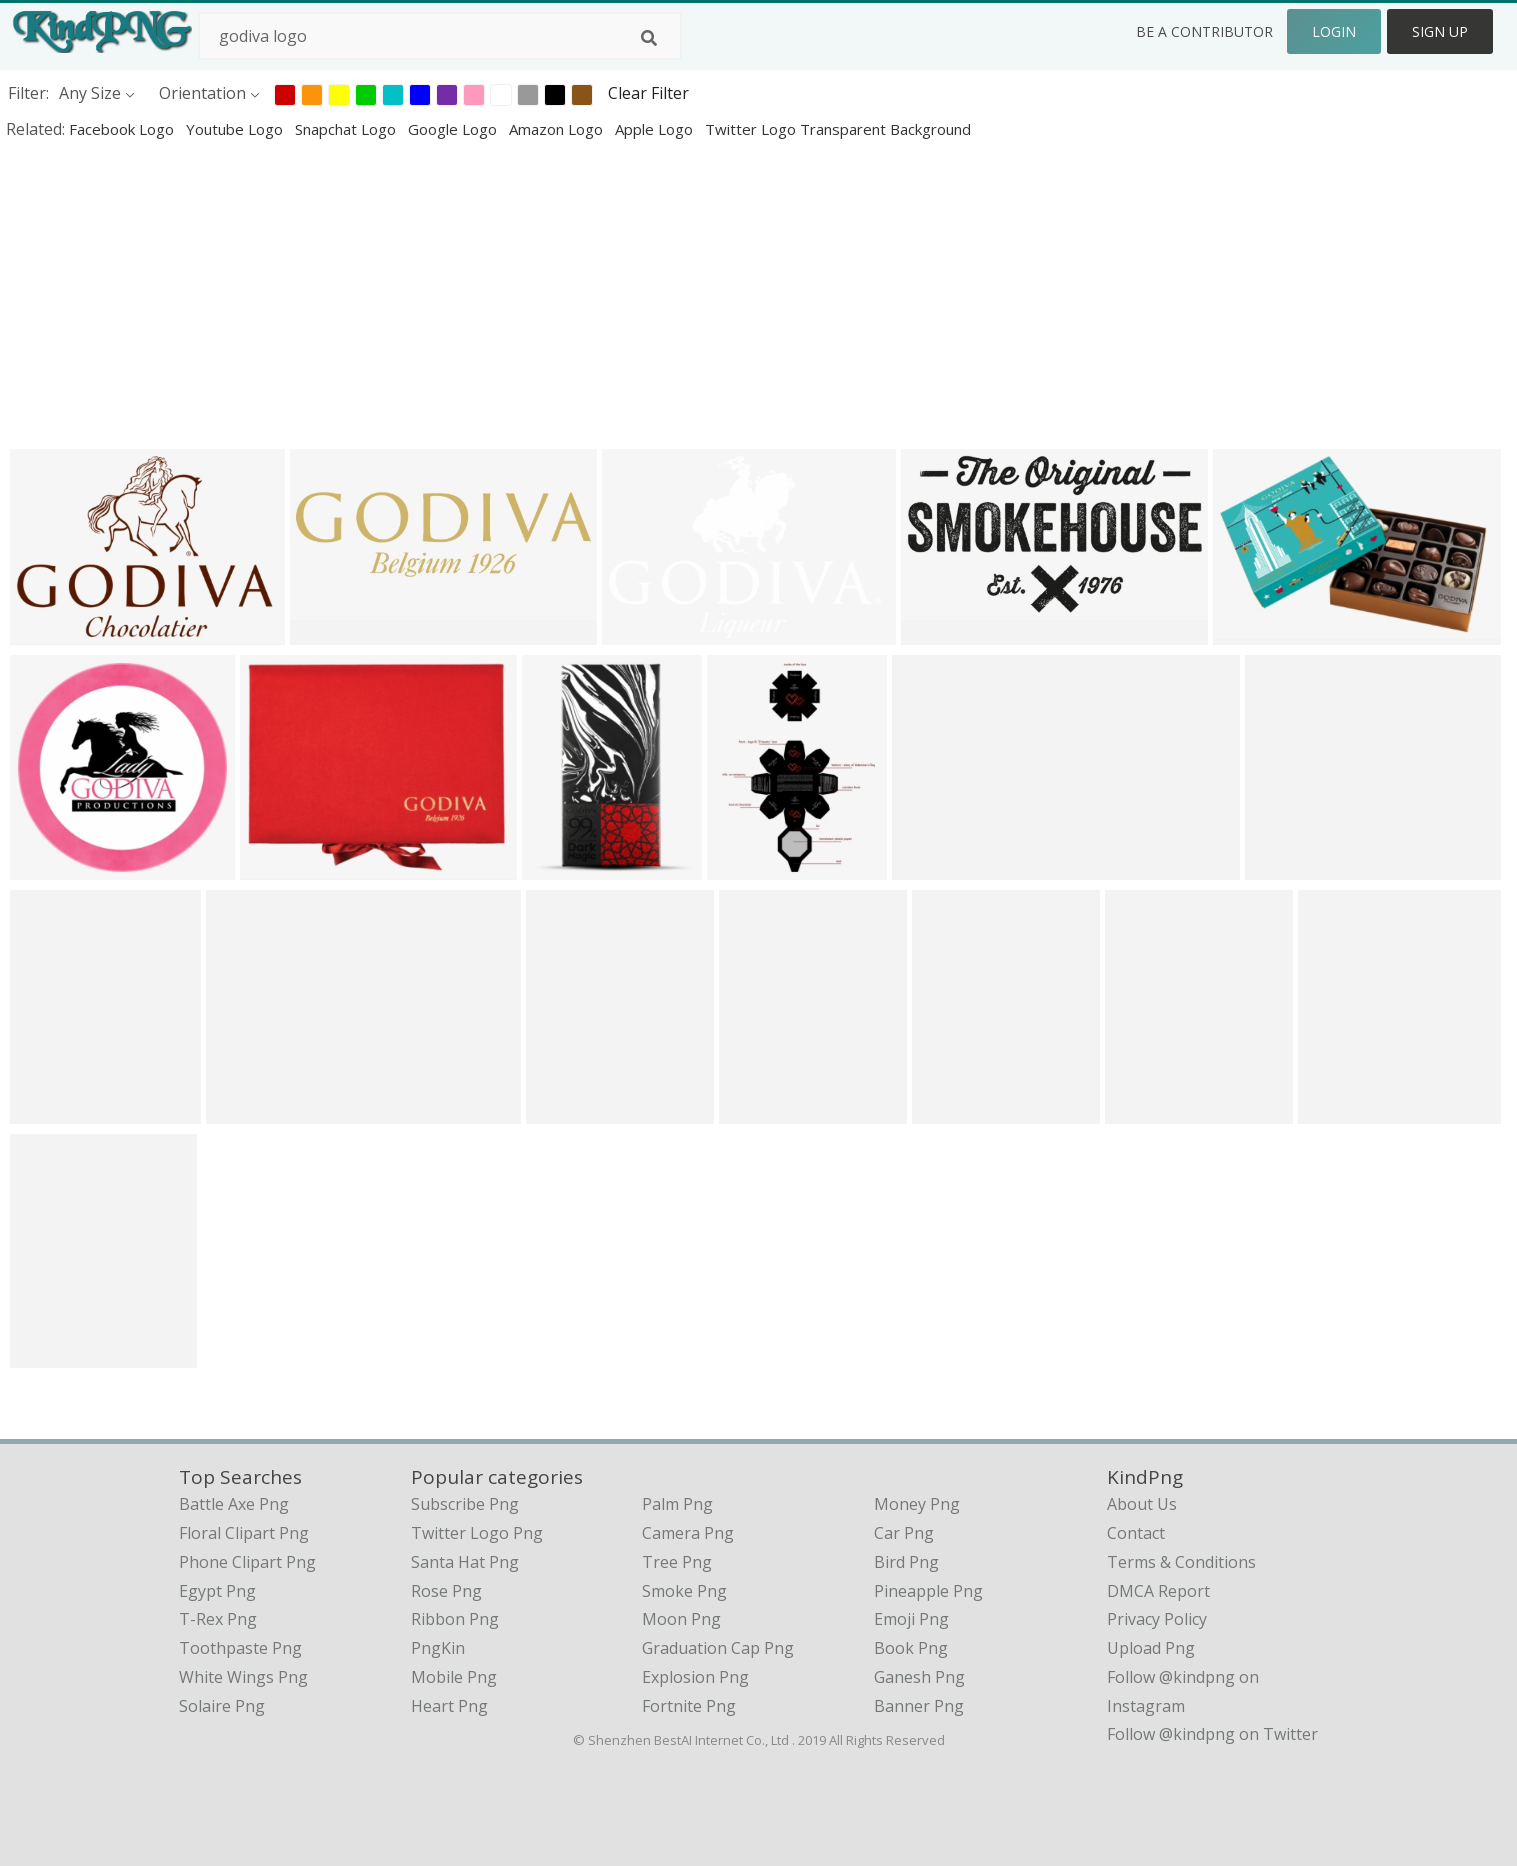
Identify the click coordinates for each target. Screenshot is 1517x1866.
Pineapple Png (928, 1591)
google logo (454, 129)
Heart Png (449, 1706)
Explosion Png (695, 1677)
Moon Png (681, 1619)
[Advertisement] (600, 294)
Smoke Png (684, 1591)
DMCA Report (1158, 1591)
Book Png (911, 1648)
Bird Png (906, 1562)
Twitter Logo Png (477, 1533)
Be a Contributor (1204, 31)
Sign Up (1440, 31)
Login (1334, 31)
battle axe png (234, 1504)
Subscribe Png (465, 1504)
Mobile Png (454, 1677)
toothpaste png (240, 1648)
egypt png (217, 1591)
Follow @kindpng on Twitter (1212, 1734)
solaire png (222, 1706)
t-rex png (218, 1619)
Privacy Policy (1157, 1619)
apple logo (656, 129)
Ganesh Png (919, 1677)
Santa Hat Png (465, 1562)
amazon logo (558, 129)
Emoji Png (911, 1619)
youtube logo (236, 129)
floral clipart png (244, 1533)
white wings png (243, 1677)
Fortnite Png (689, 1706)
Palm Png (677, 1504)
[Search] (649, 38)
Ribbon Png (455, 1619)
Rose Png (446, 1591)
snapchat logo (347, 129)
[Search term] (440, 36)
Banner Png (919, 1706)
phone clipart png (247, 1562)
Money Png (917, 1504)
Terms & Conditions (1181, 1562)
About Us (1142, 1504)
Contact (1136, 1533)
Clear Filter (648, 93)
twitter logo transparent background (838, 129)
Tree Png (677, 1562)
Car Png (904, 1533)
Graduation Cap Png (718, 1648)
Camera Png (688, 1533)
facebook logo (123, 129)
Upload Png (1151, 1648)
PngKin (438, 1648)
